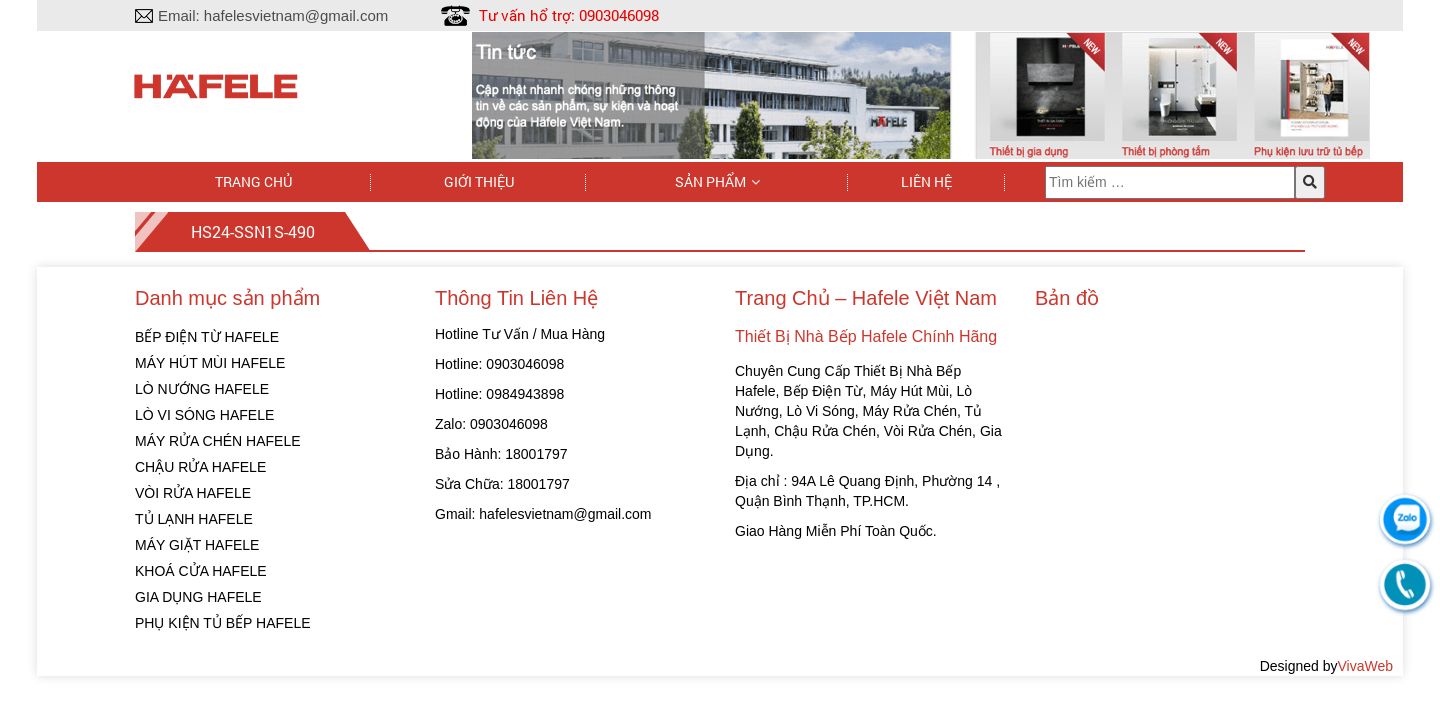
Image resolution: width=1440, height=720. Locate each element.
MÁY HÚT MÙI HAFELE (210, 363)
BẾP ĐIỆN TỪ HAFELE (207, 337)
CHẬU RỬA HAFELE (200, 467)
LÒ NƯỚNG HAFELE (202, 389)
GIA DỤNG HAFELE (198, 597)
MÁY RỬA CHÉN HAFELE (218, 441)
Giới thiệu (479, 181)
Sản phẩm (710, 181)
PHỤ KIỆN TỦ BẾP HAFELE (223, 623)
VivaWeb (1365, 666)
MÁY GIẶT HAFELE (197, 545)
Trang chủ (253, 181)
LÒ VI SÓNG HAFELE (204, 415)
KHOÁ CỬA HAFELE (201, 571)
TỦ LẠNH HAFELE (194, 519)
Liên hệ (926, 181)
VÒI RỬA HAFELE (193, 493)
